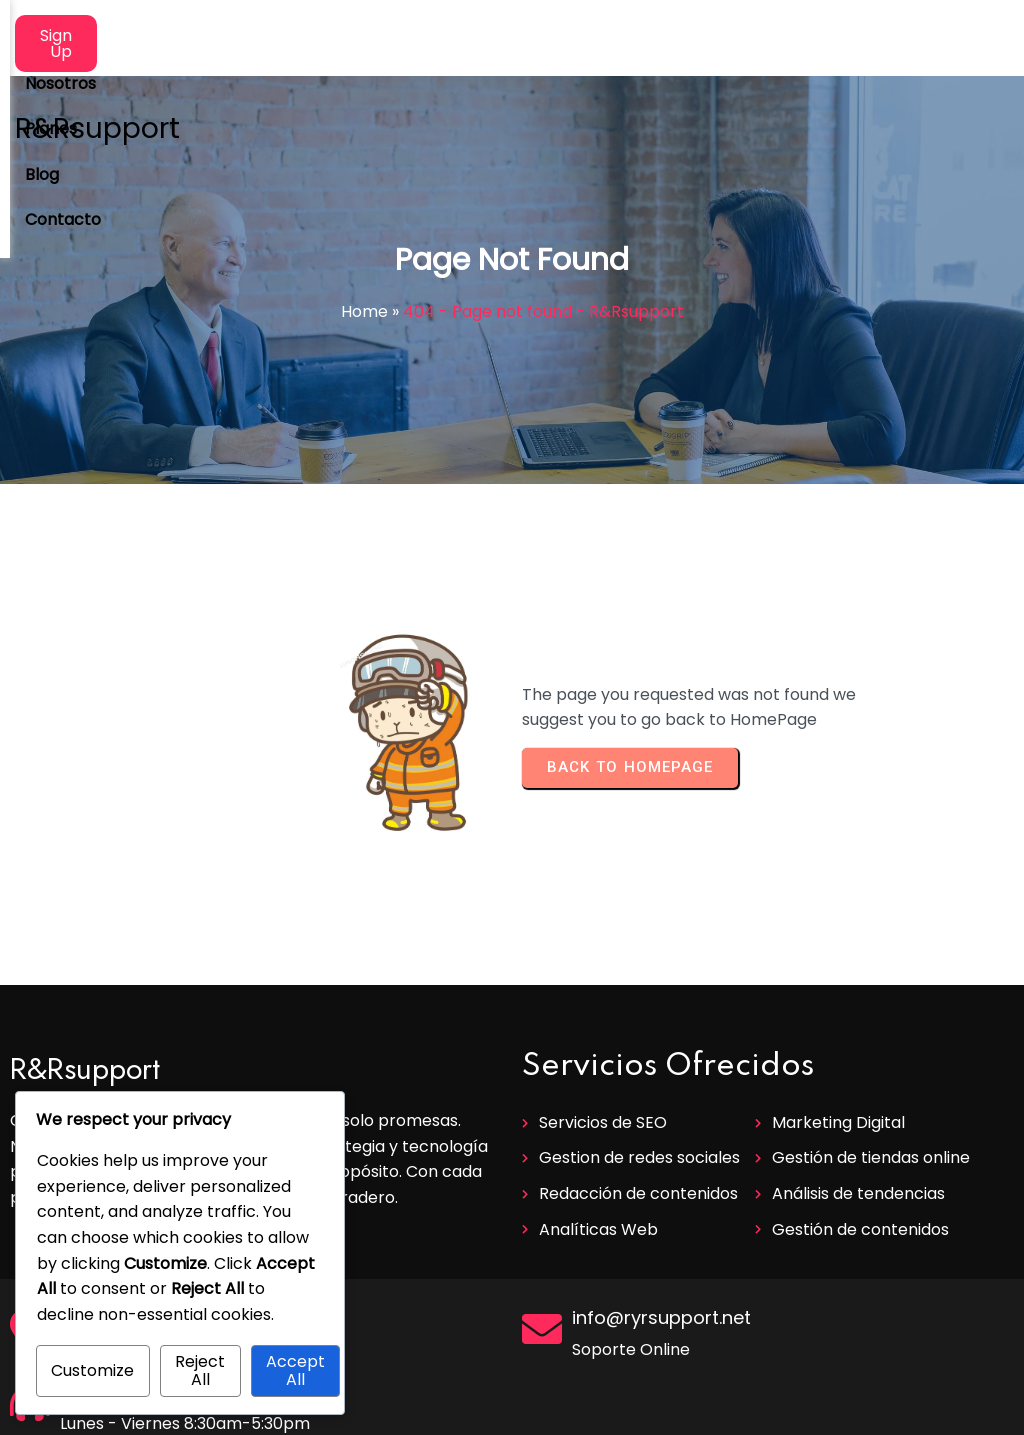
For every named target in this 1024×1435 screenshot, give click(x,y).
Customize (92, 1370)
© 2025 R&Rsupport (512, 1411)
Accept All (295, 1370)
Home (364, 311)
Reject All (200, 1370)
